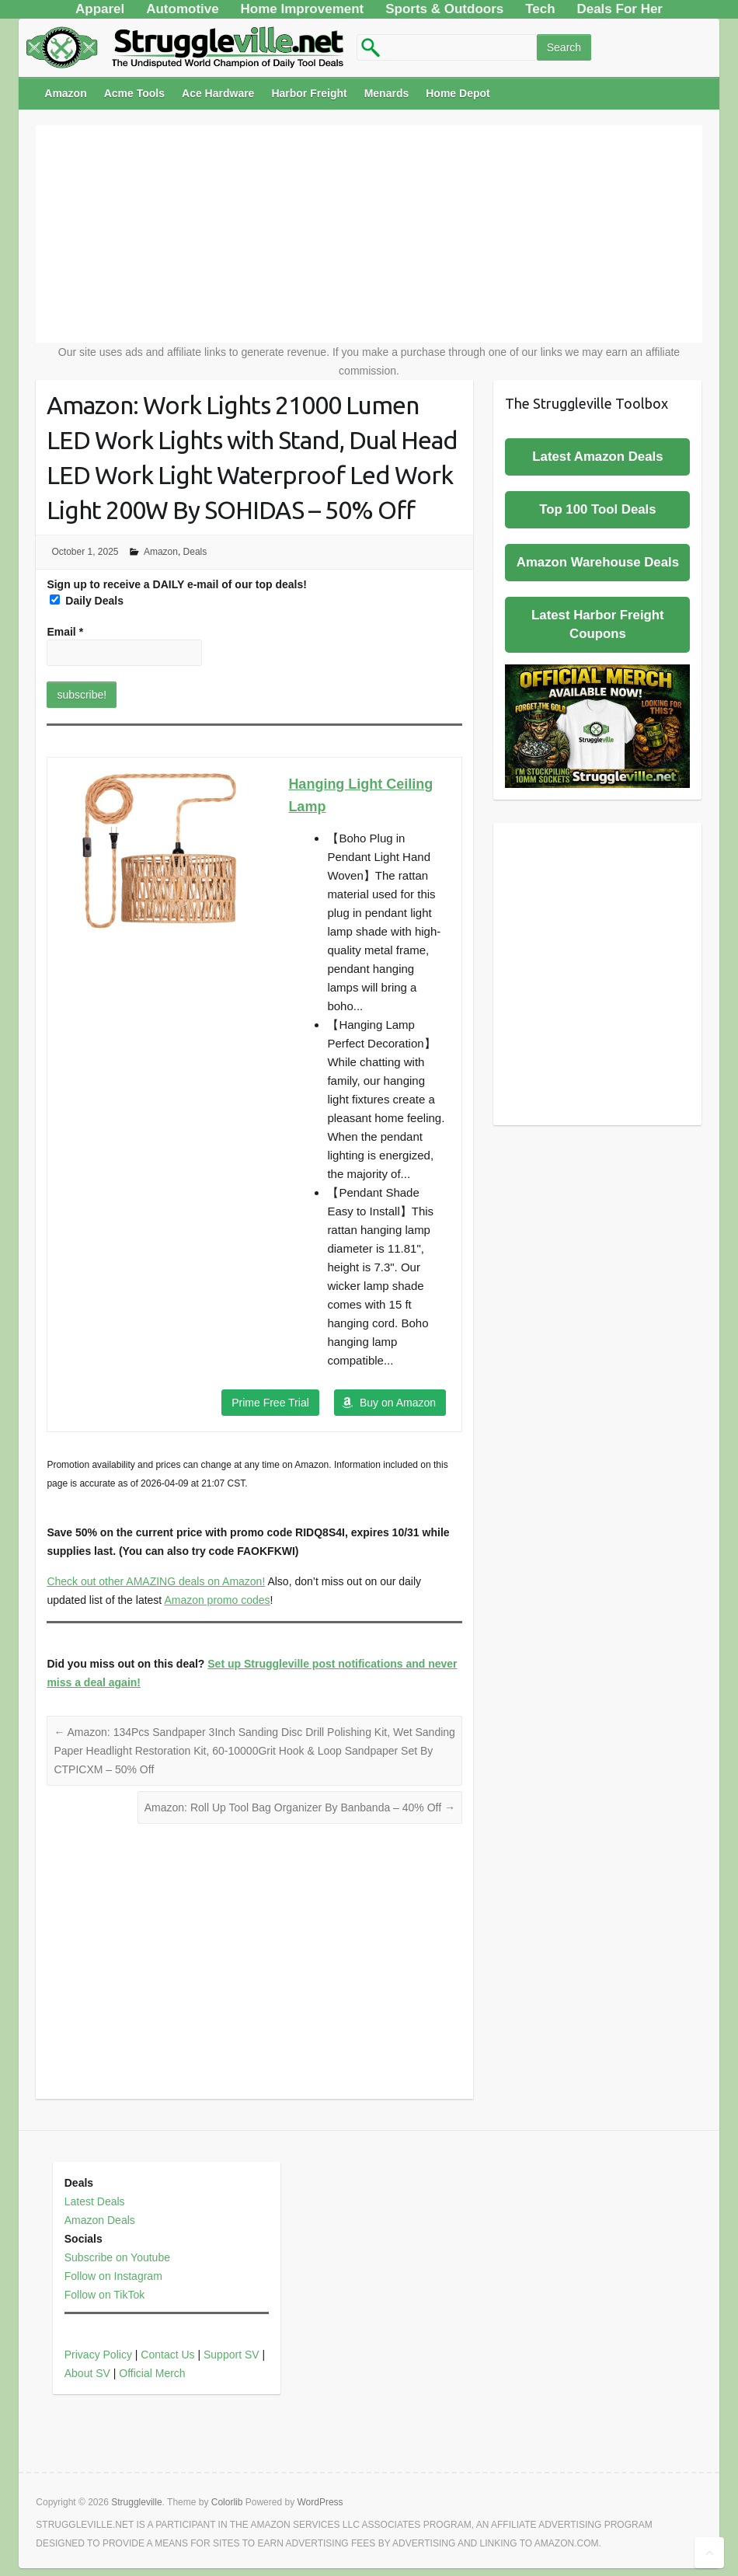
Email (65, 632)
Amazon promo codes (217, 1600)
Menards (386, 93)
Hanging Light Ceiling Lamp (360, 795)
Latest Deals (94, 2201)
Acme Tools (134, 93)
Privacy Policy (98, 2354)
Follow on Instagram (113, 2276)
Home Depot (457, 93)
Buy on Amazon (398, 1402)
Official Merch (152, 2373)
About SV (87, 2373)
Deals (195, 551)
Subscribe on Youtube (117, 2257)
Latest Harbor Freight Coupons (597, 624)
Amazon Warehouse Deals (598, 562)
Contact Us (167, 2354)
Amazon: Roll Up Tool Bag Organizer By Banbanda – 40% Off (299, 1807)
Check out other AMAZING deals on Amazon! (156, 1581)
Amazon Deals (99, 2220)
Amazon (65, 93)
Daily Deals (87, 600)
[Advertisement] (369, 234)
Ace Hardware (218, 93)
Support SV (231, 2354)
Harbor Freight (308, 93)
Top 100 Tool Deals (597, 509)
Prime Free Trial (270, 1402)
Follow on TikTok (104, 2294)
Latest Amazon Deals (597, 456)
